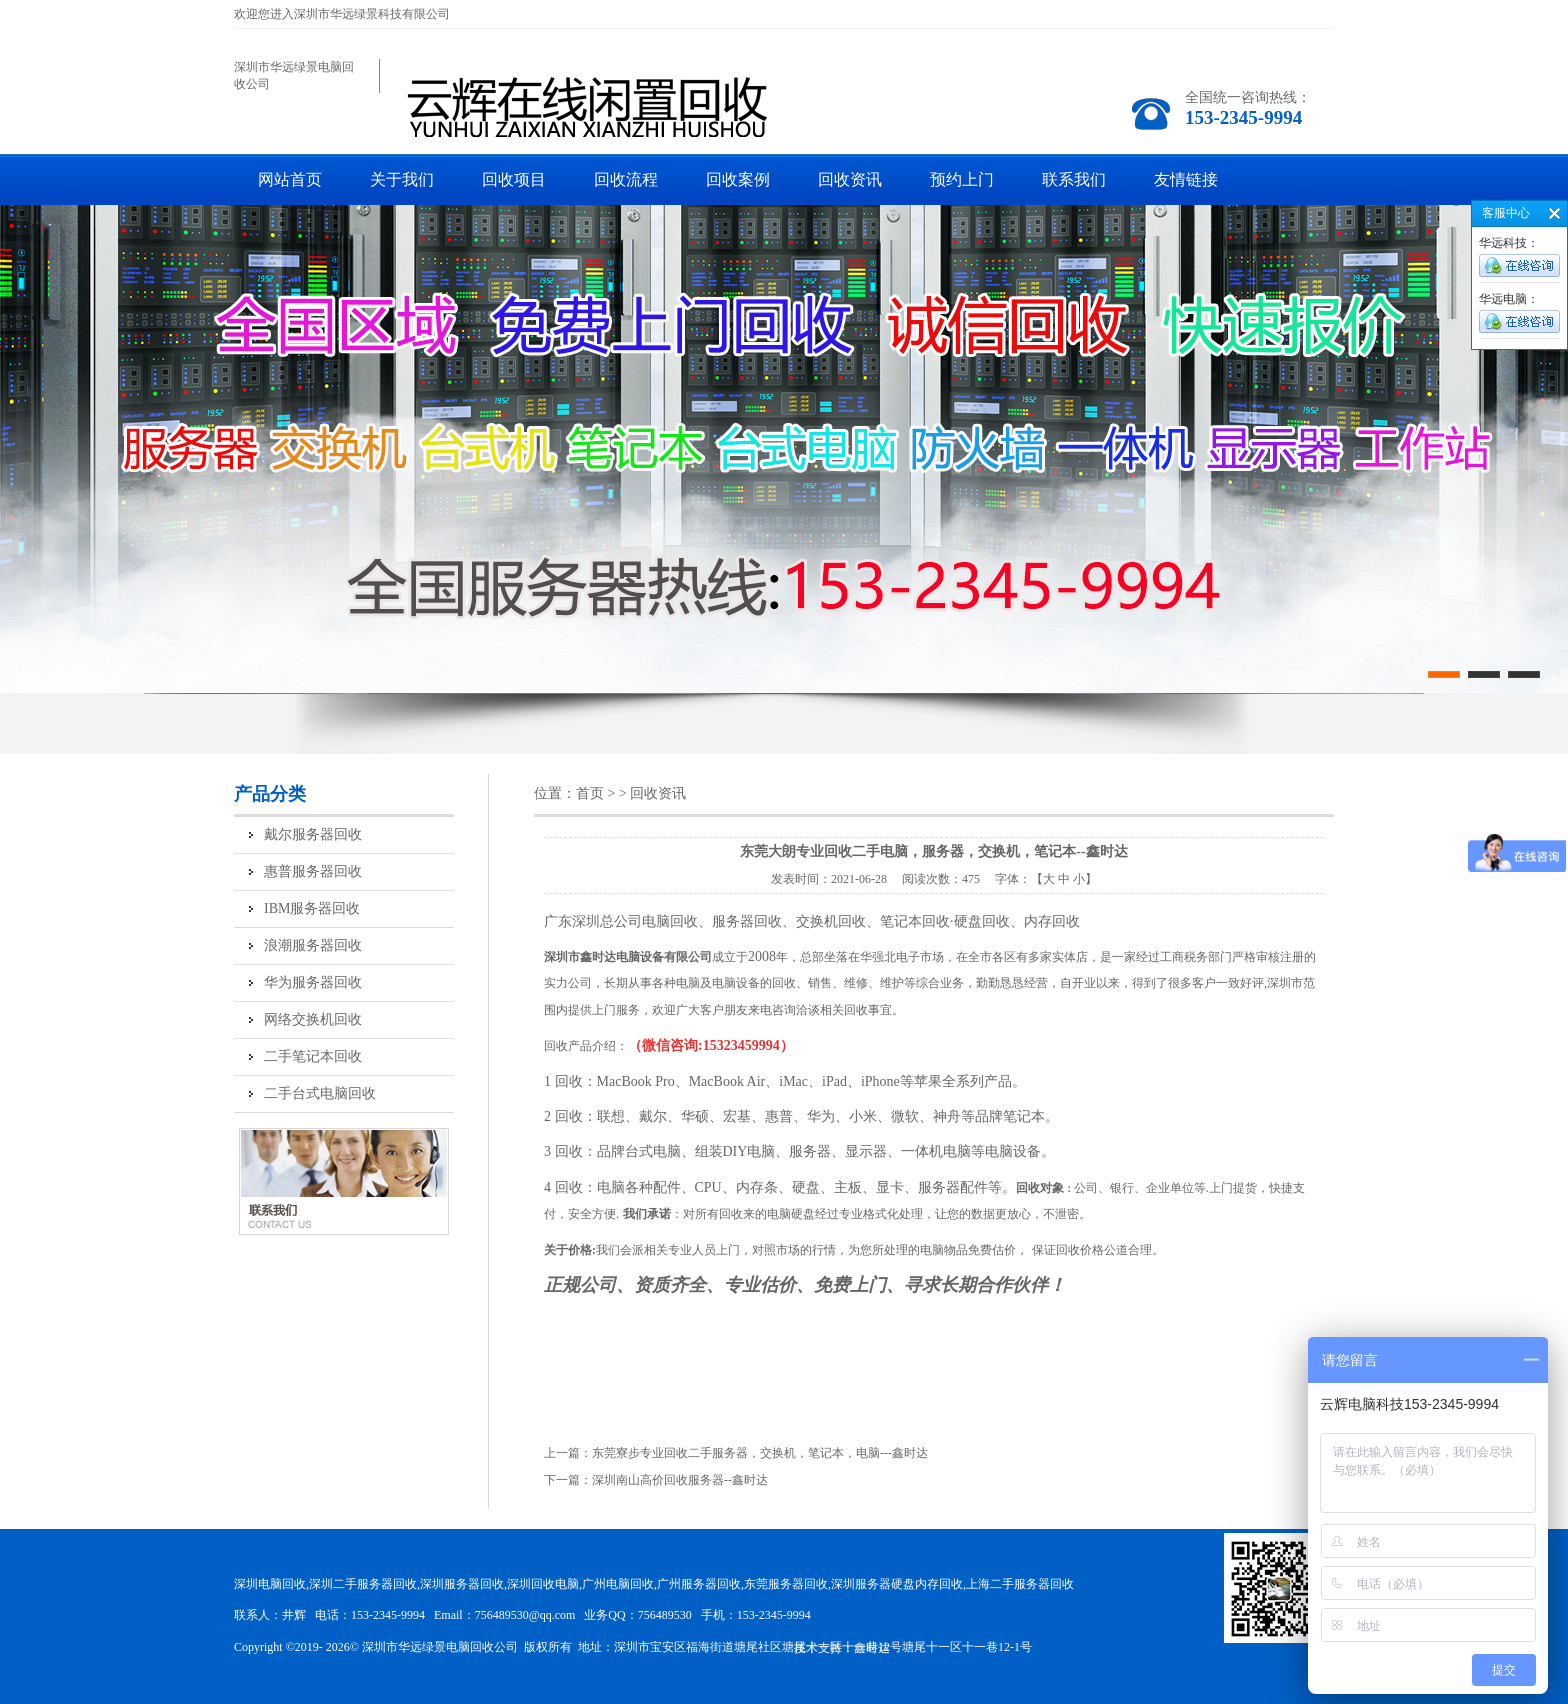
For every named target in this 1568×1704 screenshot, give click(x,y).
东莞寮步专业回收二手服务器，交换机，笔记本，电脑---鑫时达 (760, 1453)
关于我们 (402, 179)
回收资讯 (850, 179)
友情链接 (1186, 179)
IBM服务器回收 (312, 908)
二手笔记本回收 (313, 1056)
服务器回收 (747, 921)
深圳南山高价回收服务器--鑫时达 (680, 1480)
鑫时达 (872, 1648)
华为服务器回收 (313, 982)
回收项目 (514, 179)
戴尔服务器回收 (313, 834)
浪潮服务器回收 (313, 945)
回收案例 (738, 179)
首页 (590, 793)
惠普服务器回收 (313, 871)
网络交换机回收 (313, 1019)
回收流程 (626, 179)
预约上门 (962, 179)
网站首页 (290, 179)
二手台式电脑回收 (320, 1093)
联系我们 (1074, 179)
